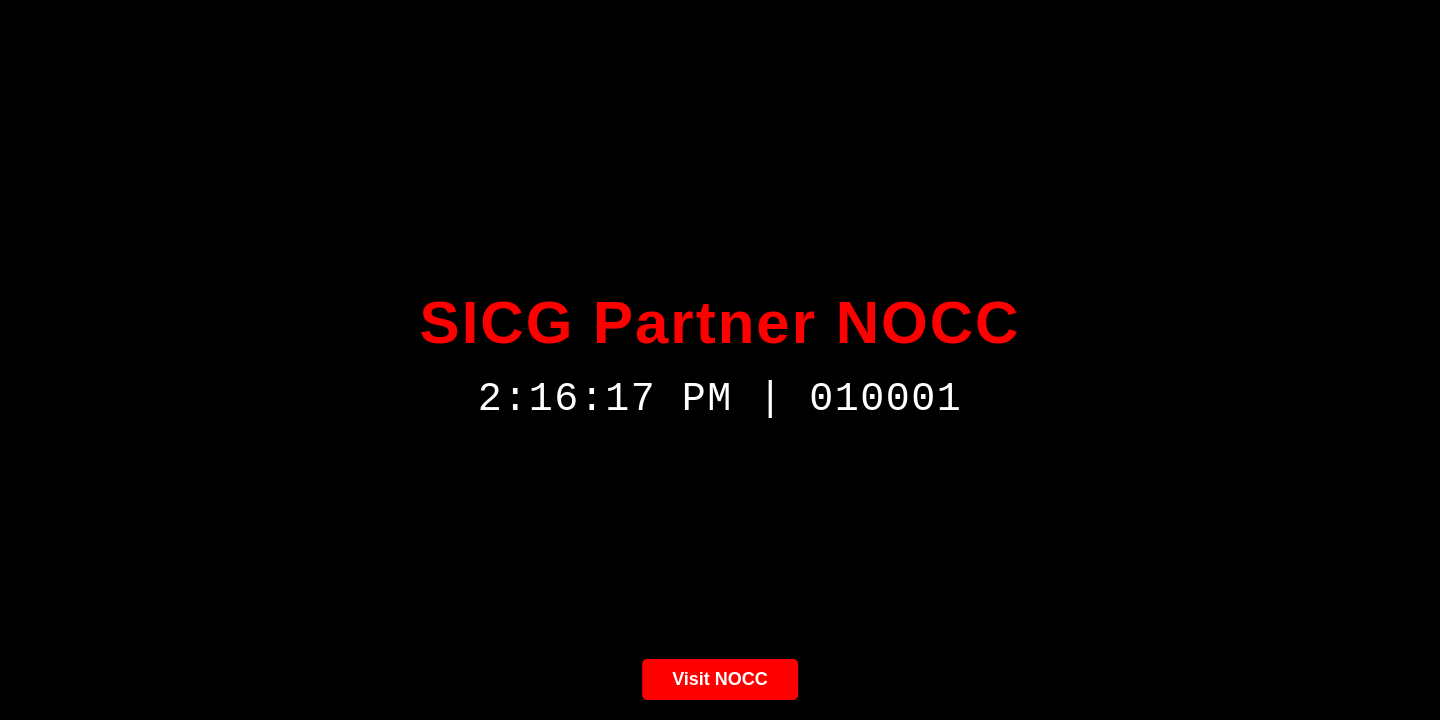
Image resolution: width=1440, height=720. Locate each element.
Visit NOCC (720, 679)
